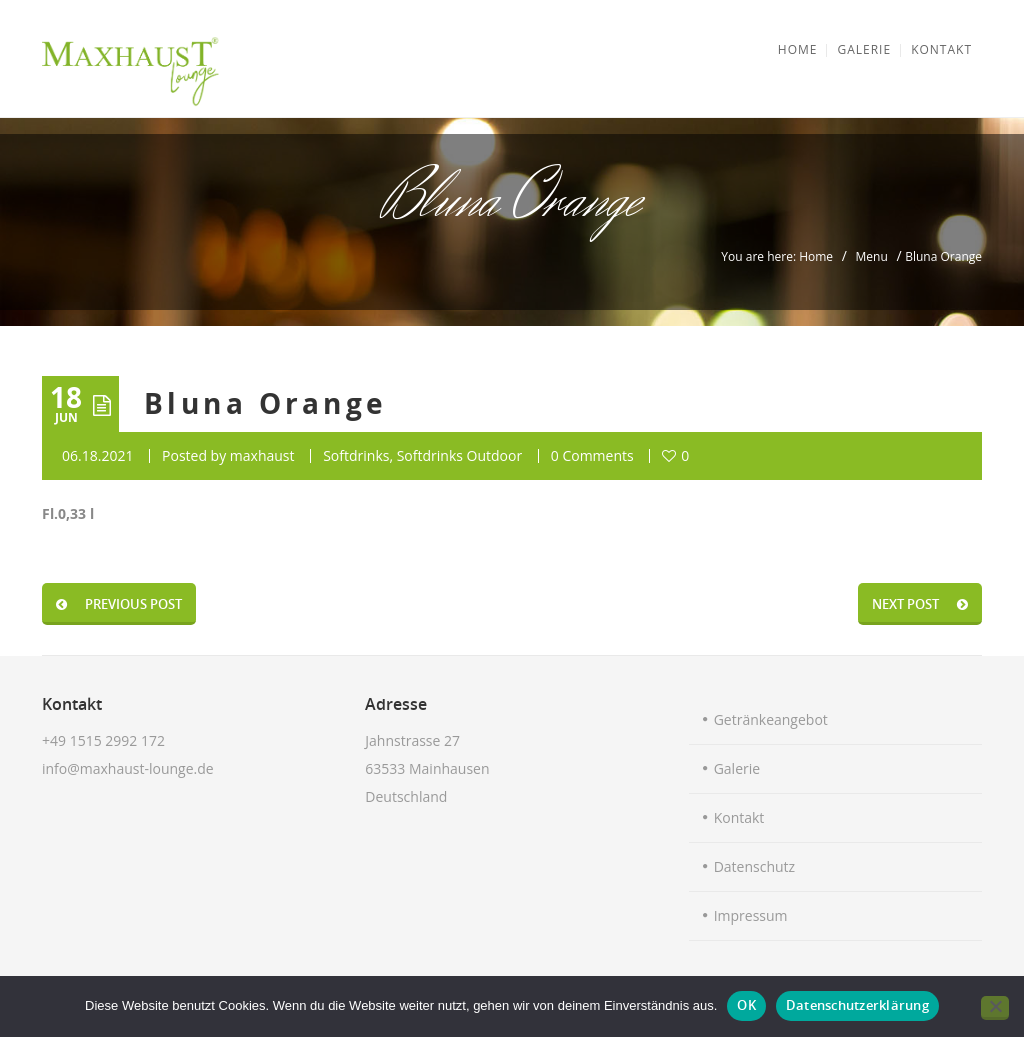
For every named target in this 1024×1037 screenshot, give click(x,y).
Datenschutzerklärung (857, 1005)
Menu (872, 256)
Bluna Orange (266, 403)
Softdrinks (356, 455)
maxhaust (262, 455)
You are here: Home (777, 256)
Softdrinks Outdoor (459, 455)
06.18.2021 (97, 455)
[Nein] (995, 1008)
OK (746, 1005)
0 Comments (592, 455)
